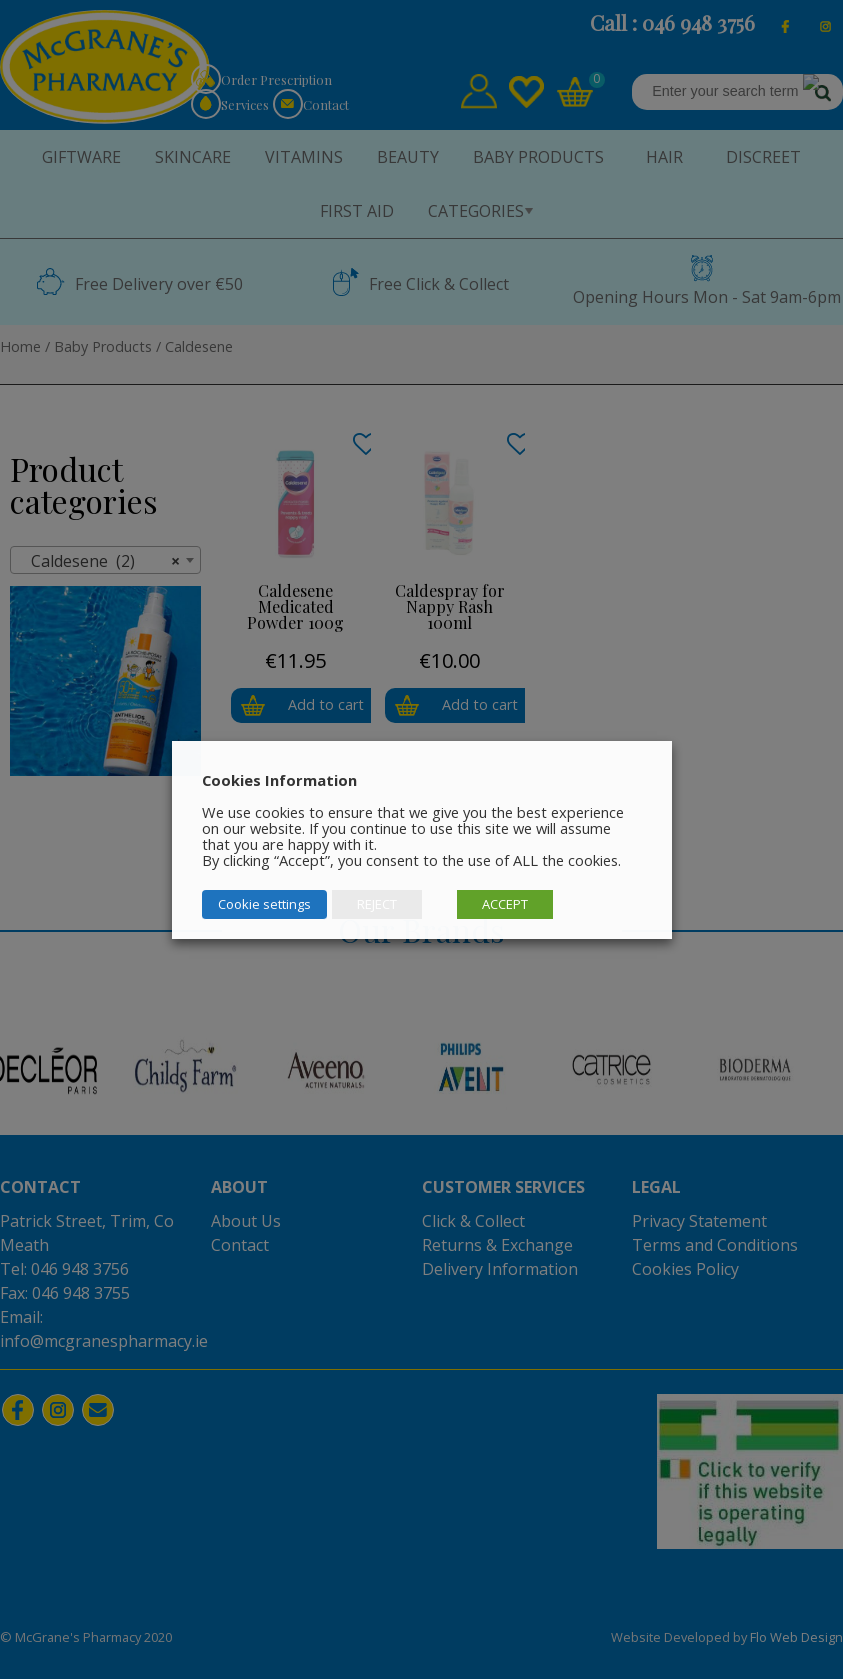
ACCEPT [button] (505, 904)
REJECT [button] (377, 904)
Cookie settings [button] (264, 904)
